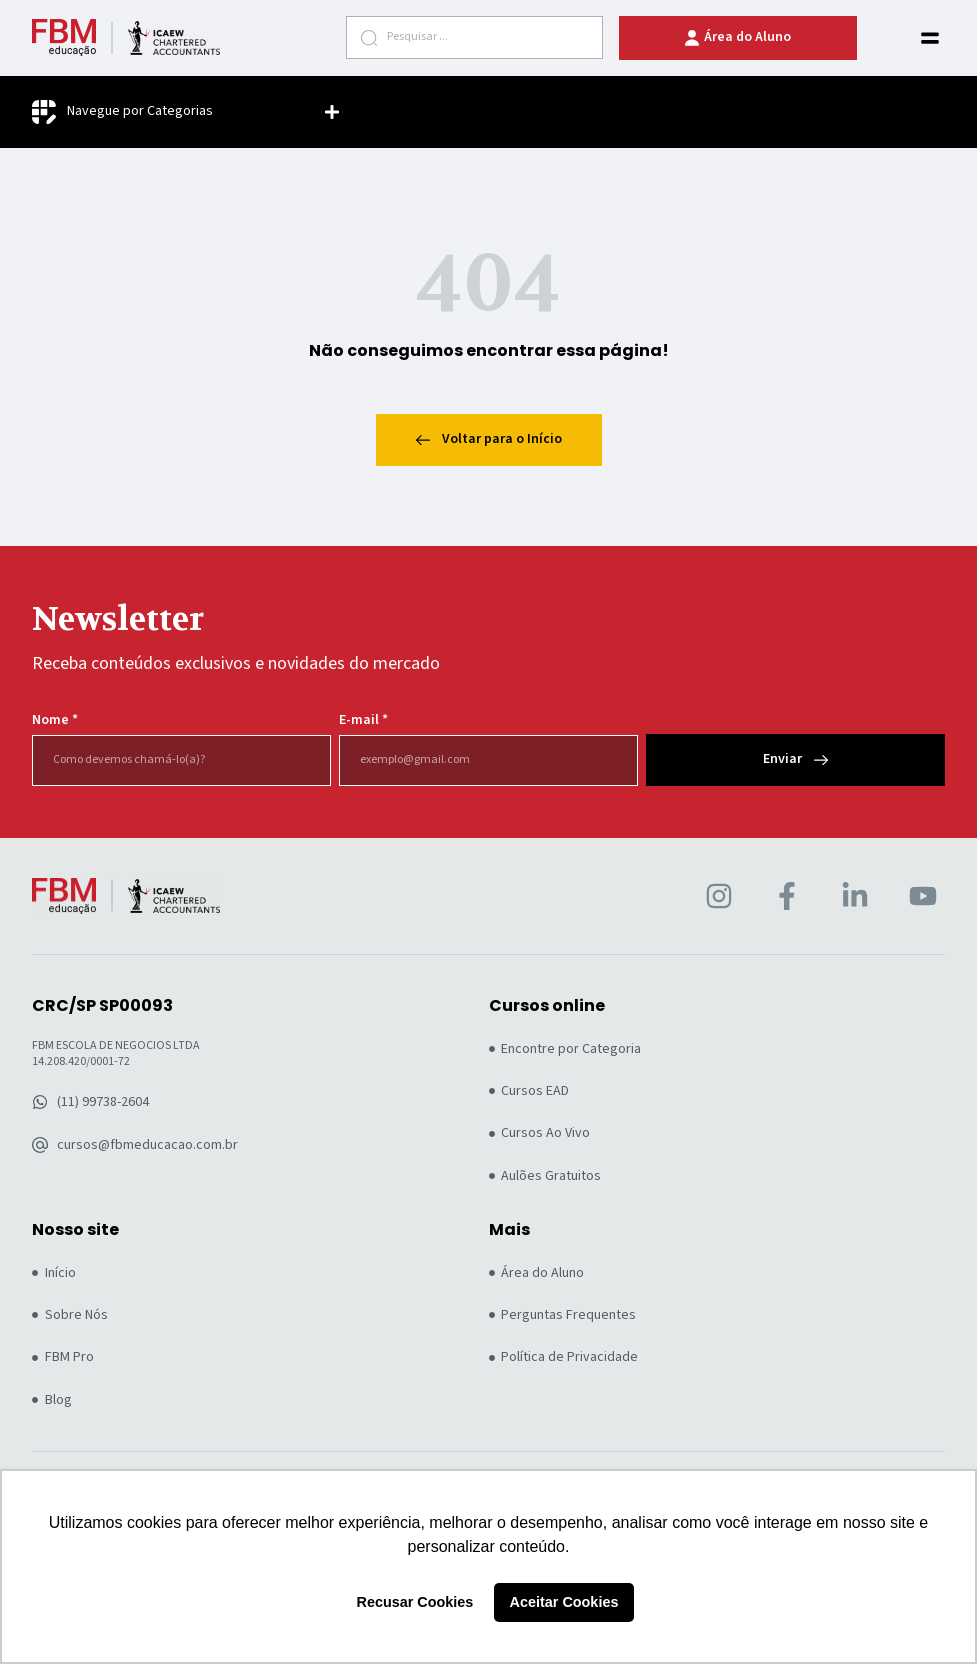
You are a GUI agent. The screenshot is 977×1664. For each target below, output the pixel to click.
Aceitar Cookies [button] (564, 1602)
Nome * (55, 720)
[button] (930, 38)
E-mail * (363, 720)
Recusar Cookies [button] (415, 1602)
